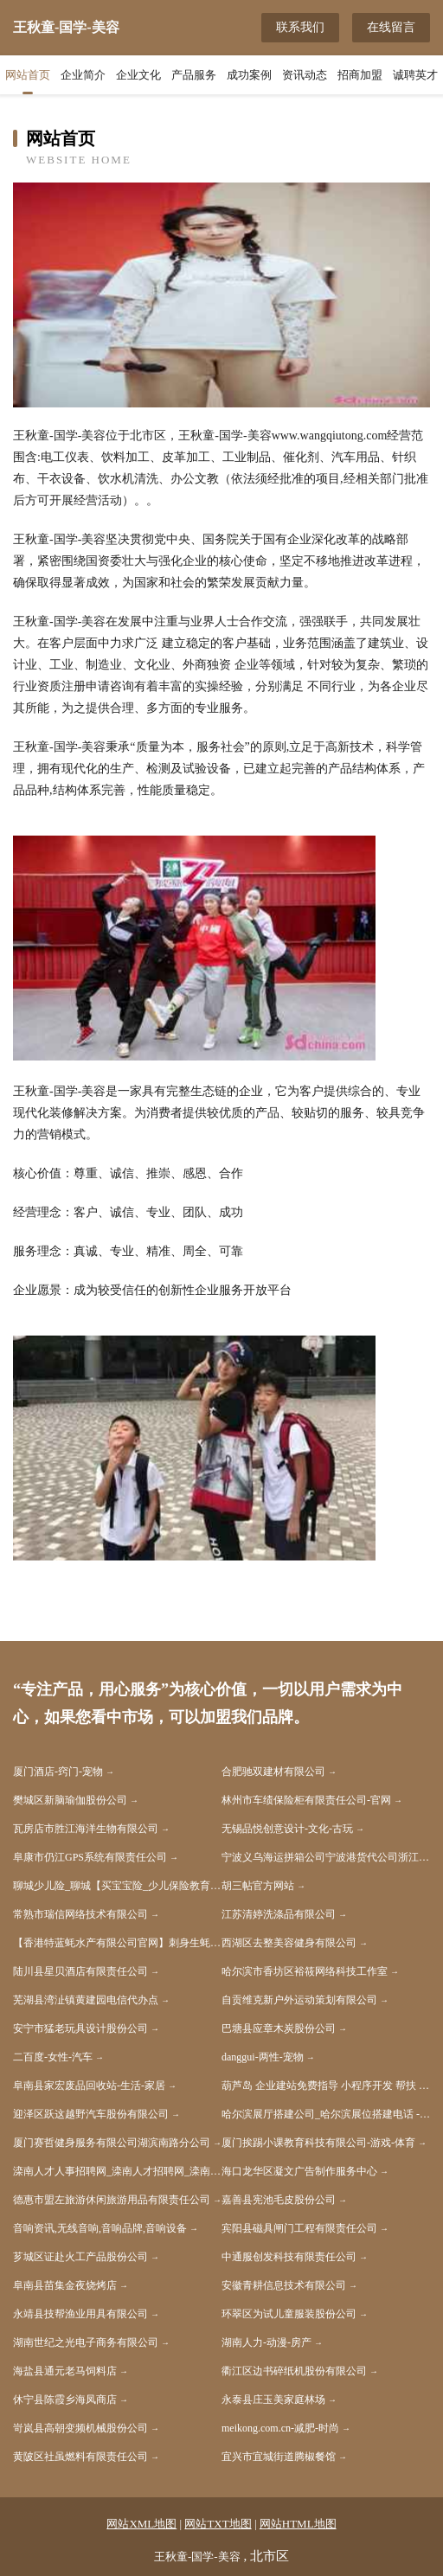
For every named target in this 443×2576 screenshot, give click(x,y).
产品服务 (193, 74)
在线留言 (391, 27)
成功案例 (249, 74)
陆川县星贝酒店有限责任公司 (80, 1971)
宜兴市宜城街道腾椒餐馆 (279, 2457)
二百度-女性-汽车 (53, 2057)
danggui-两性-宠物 (263, 2057)
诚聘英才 (415, 74)
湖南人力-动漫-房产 (266, 2342)
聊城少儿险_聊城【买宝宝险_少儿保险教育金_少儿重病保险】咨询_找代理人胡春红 (117, 1886)
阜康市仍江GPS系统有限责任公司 (90, 1857)
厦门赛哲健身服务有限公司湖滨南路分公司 (111, 2143)
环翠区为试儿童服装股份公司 (289, 2314)
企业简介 (83, 74)
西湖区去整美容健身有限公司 (289, 1943)
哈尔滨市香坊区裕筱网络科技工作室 (305, 1971)
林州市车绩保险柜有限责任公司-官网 (306, 1800)
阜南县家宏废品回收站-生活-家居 (89, 2085)
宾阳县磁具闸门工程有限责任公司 (299, 2228)
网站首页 (27, 74)
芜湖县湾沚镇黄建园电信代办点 (85, 2000)
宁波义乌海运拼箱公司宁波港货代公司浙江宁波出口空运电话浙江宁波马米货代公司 (326, 1857)
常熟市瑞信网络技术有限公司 (80, 1914)
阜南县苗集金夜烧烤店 (65, 2285)
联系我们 (300, 27)
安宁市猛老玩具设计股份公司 (80, 2028)
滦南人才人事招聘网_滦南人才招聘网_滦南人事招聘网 (117, 2171)
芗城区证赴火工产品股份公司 (80, 2257)
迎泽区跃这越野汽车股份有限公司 (91, 2114)
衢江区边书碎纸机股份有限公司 (294, 2371)
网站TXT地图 (217, 2523)
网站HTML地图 (298, 2523)
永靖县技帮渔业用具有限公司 (80, 2314)
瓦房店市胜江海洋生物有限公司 (85, 1829)
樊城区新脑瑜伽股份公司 (70, 1800)
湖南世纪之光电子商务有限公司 (85, 2342)
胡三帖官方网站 (258, 1886)
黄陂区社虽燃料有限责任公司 (80, 2457)
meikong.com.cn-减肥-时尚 (280, 2428)
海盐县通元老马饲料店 (65, 2371)
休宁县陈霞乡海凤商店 (65, 2399)
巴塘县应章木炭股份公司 (279, 2028)
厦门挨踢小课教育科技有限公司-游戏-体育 (318, 2143)
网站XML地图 (141, 2523)
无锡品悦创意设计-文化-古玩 (287, 1829)
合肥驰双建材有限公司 (273, 1771)
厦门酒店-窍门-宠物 (58, 1771)
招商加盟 (359, 74)
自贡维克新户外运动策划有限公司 (299, 2000)
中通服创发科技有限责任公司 (289, 2257)
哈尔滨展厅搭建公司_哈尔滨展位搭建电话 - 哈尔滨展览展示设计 (326, 2114)
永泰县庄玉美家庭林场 (273, 2399)
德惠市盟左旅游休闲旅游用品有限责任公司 (111, 2200)
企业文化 (138, 74)
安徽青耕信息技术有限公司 (284, 2285)
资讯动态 (304, 74)
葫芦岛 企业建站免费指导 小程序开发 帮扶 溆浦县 (326, 2085)
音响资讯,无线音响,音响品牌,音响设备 (100, 2228)
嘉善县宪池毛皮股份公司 (279, 2200)
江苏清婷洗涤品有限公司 (279, 1914)
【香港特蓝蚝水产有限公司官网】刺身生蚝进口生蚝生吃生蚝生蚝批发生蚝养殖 (117, 1943)
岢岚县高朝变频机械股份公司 (80, 2428)
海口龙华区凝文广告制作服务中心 (299, 2171)
